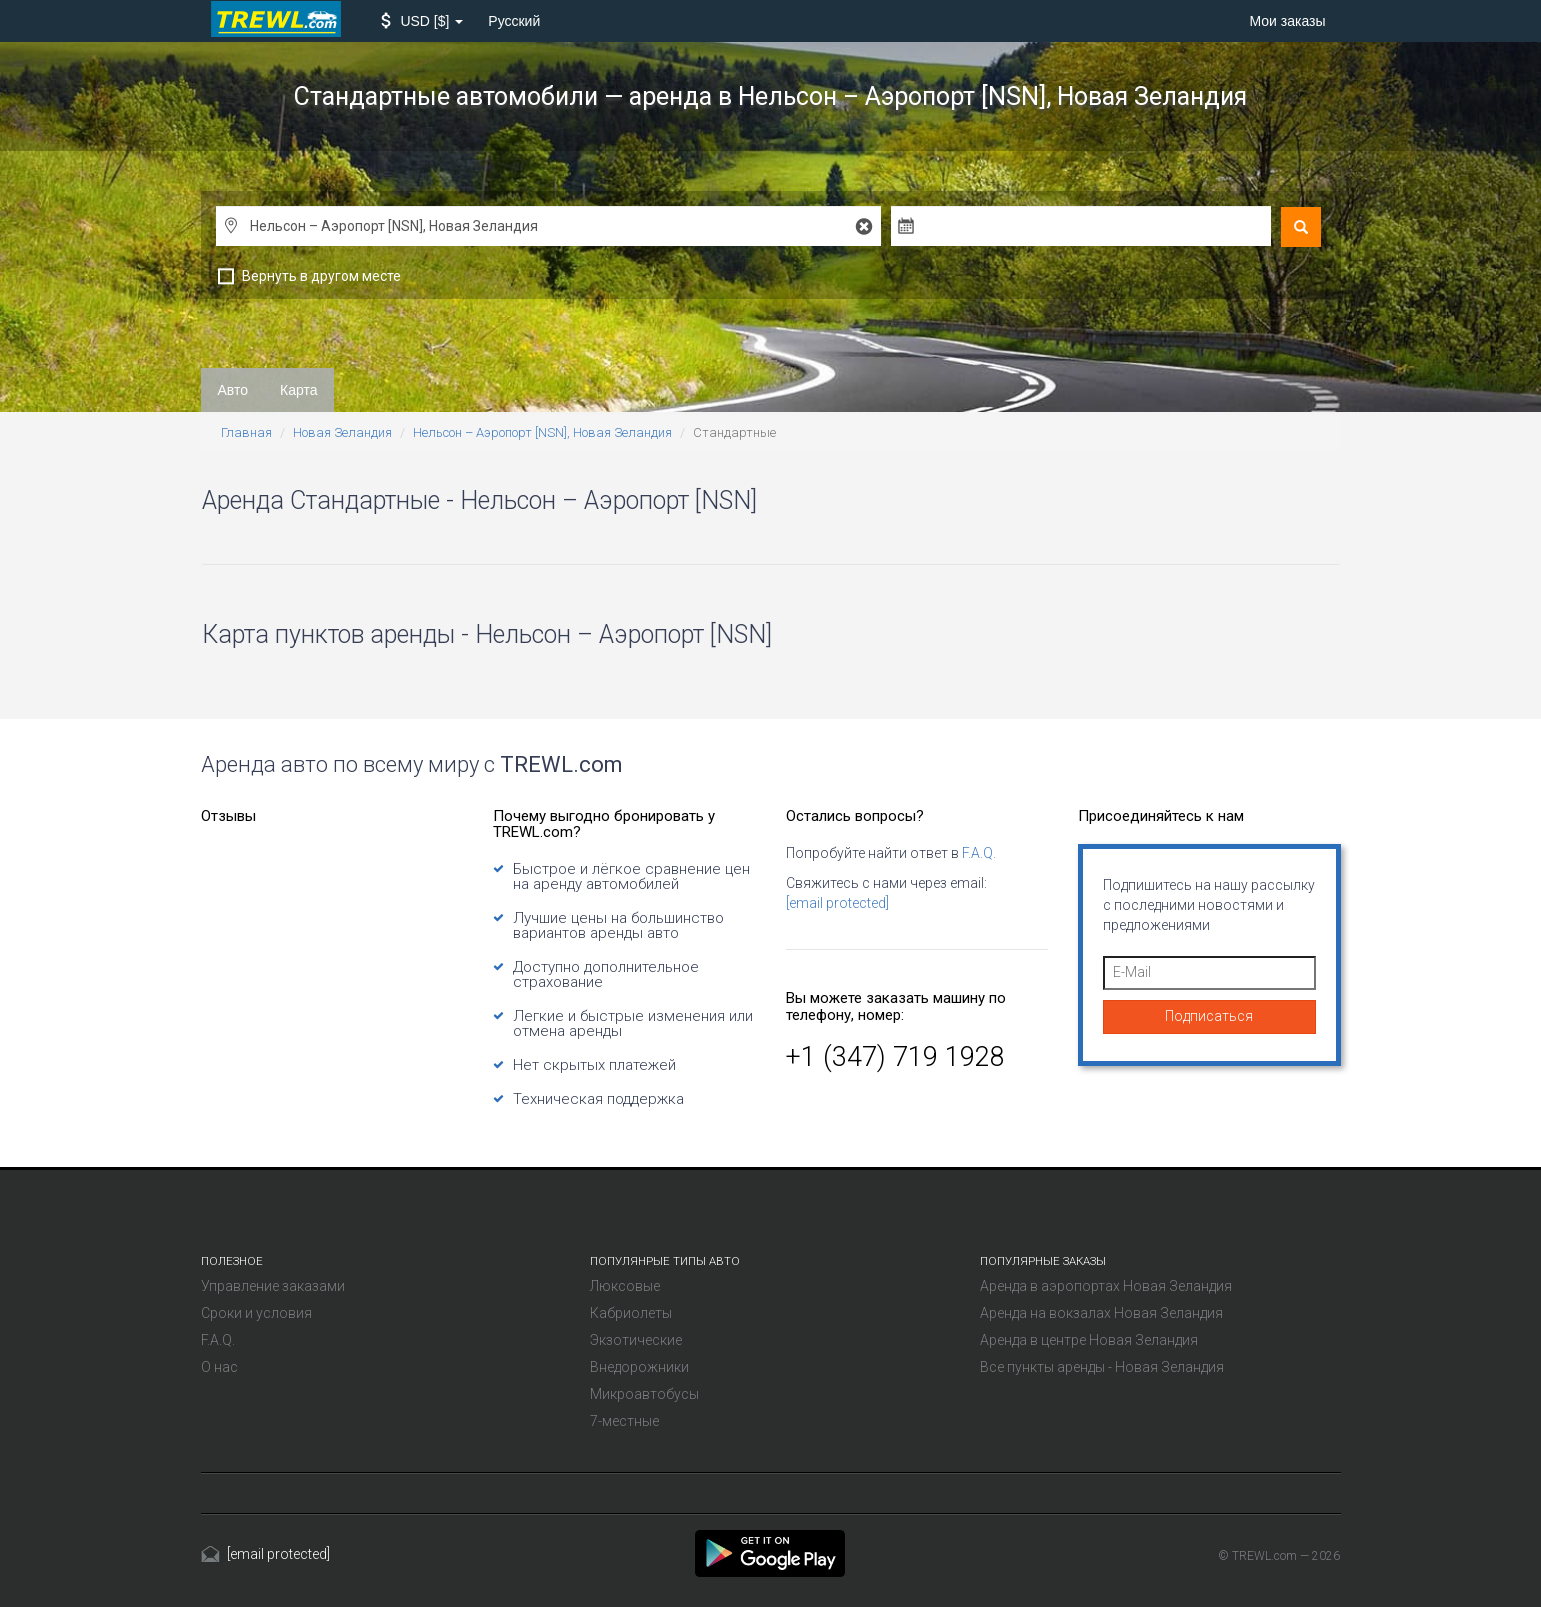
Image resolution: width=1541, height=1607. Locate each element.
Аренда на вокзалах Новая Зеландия (1101, 1313)
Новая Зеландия (342, 432)
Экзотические (636, 1340)
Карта (298, 390)
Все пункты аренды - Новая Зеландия (1102, 1367)
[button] (422, 21)
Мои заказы (1287, 21)
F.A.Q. (979, 853)
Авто (233, 390)
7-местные (624, 1421)
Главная (246, 432)
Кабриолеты (631, 1313)
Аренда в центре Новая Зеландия (1089, 1340)
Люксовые (625, 1286)
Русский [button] (514, 21)
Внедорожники (639, 1367)
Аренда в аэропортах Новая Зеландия (1106, 1286)
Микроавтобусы (644, 1394)
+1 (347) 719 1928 (895, 1057)
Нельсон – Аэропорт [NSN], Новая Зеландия (542, 432)
